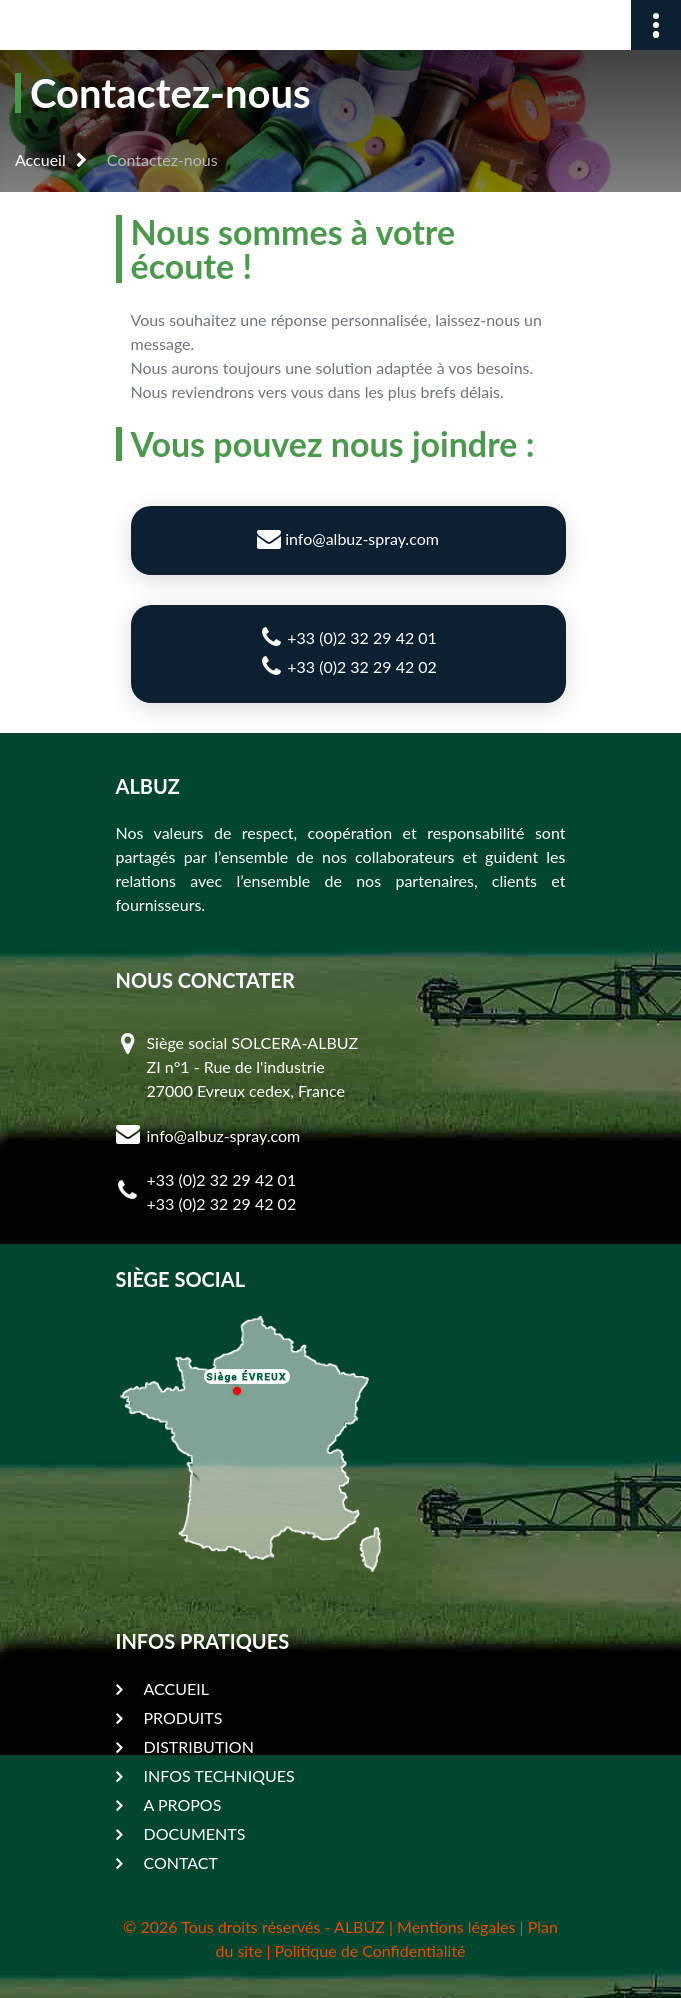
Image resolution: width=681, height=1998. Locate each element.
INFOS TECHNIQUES (219, 1775)
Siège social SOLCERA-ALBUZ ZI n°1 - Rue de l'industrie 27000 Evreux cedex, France (253, 1066)
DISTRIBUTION (199, 1746)
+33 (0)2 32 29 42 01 (348, 637)
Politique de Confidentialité (370, 1950)
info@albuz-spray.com (348, 538)
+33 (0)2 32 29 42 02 (348, 666)
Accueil (40, 159)
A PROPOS (183, 1804)
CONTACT (181, 1862)
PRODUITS (183, 1717)
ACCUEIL (176, 1688)
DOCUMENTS (195, 1833)
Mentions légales (456, 1926)
